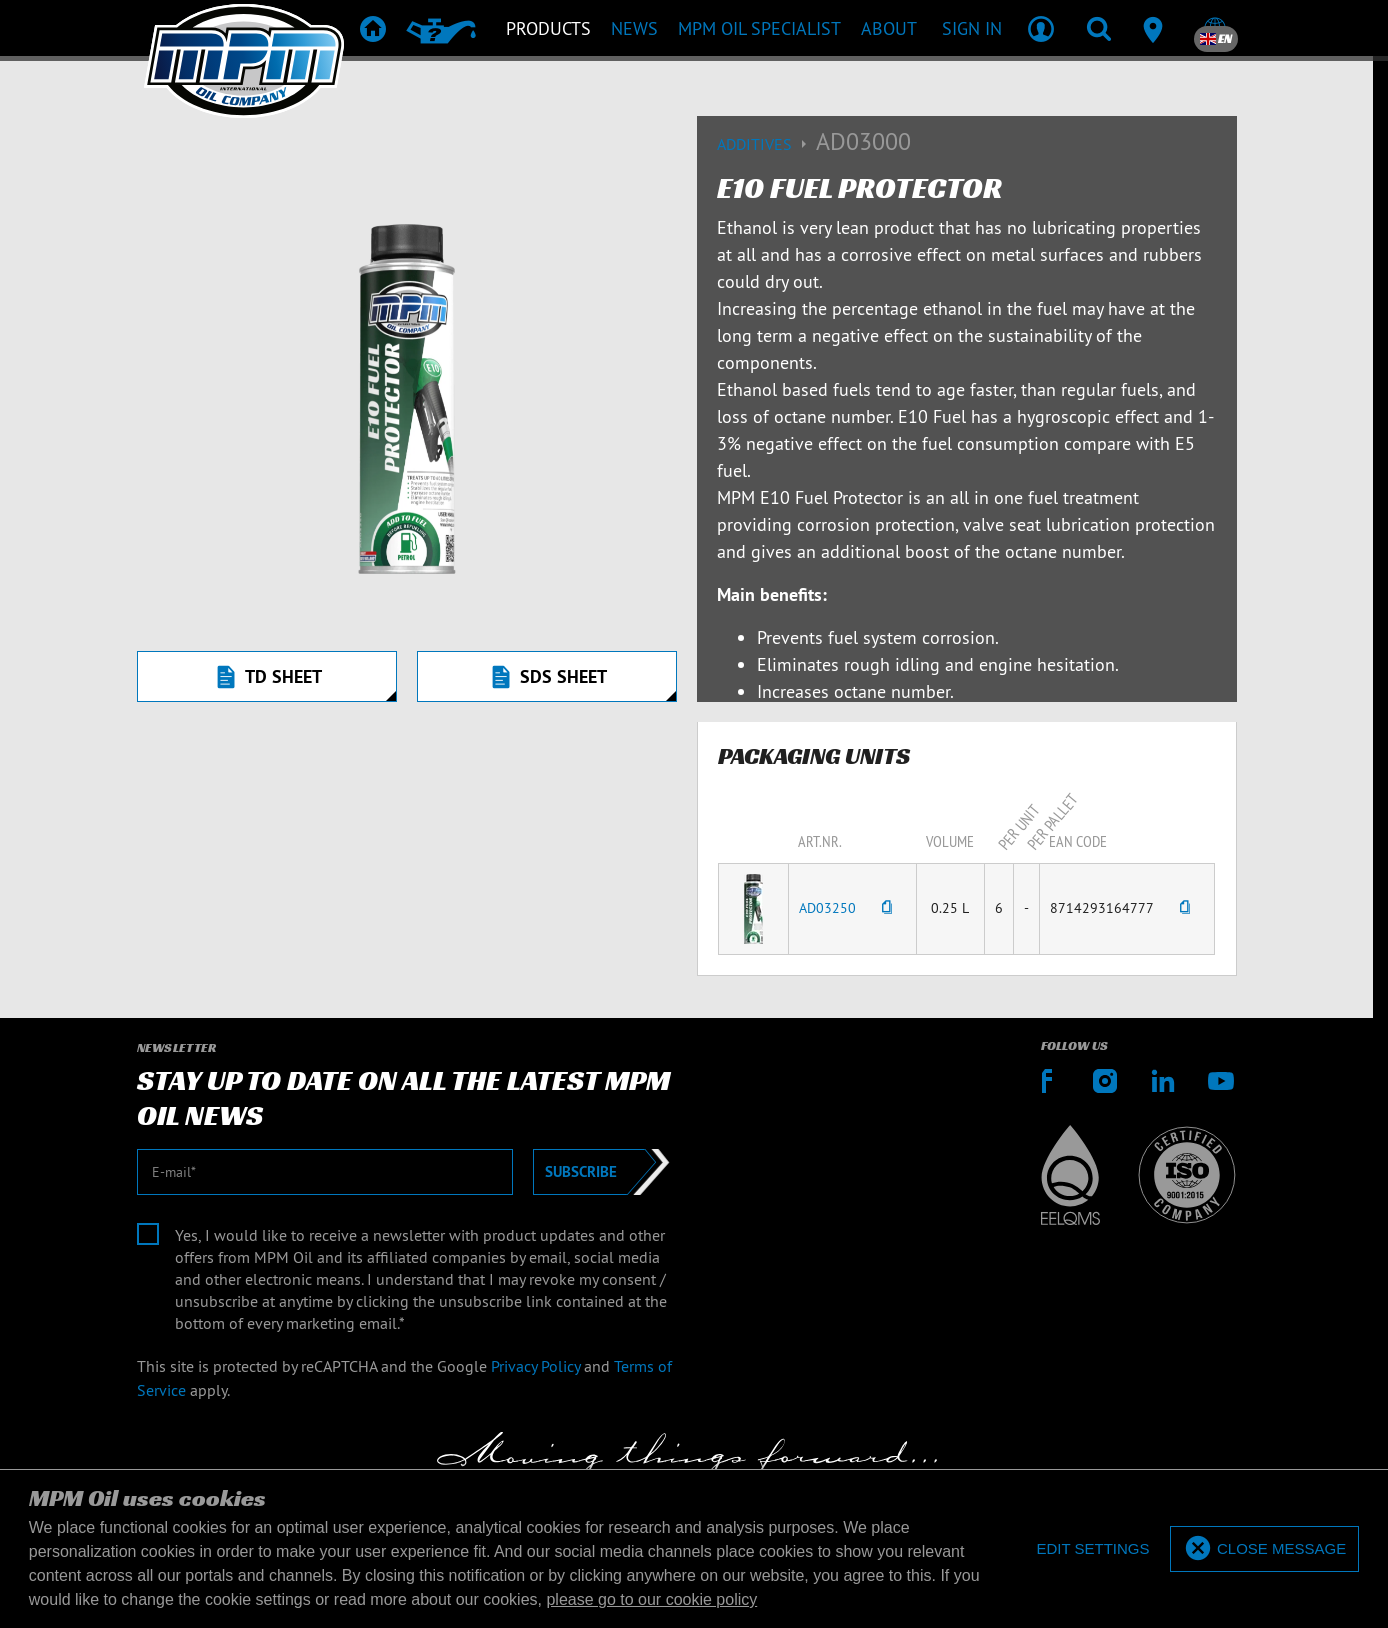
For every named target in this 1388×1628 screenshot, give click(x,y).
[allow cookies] (1264, 1549)
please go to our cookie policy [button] (651, 1599)
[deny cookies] (1092, 1549)
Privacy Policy (535, 1366)
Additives (766, 144)
